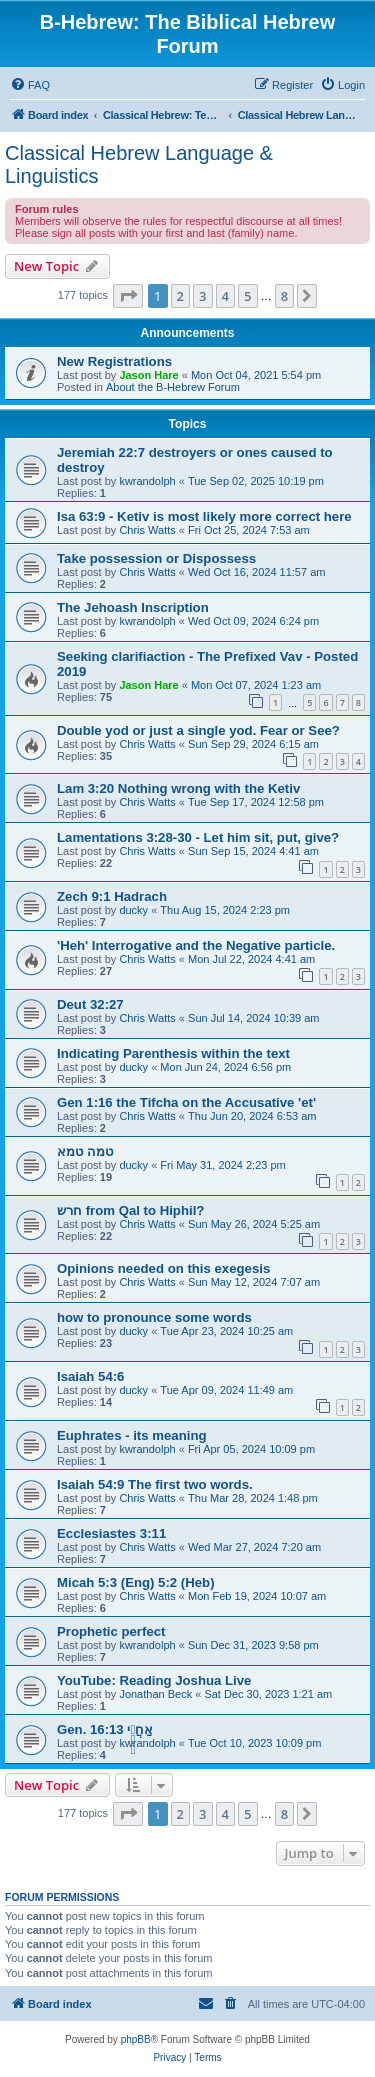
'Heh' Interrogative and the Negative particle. (196, 945)
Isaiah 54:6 (90, 1376)
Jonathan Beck (155, 1694)
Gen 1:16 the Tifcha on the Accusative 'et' (186, 1102)
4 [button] (225, 296)
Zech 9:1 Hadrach (112, 896)
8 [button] (284, 296)
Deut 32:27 (90, 1004)
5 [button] (247, 296)
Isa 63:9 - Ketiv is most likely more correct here (204, 516)
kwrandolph (147, 481)
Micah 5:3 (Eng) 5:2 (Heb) (136, 1582)
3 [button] (202, 296)
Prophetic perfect (111, 1631)
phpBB (136, 2039)
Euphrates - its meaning (132, 1435)
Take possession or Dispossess (156, 558)
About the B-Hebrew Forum (173, 387)
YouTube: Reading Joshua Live (154, 1680)
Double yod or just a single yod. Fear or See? (198, 730)
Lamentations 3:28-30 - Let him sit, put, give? (198, 837)
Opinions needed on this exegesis (163, 1268)
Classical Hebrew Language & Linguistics (139, 164)
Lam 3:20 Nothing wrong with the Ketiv (178, 788)
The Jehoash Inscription (133, 607)
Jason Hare (148, 375)
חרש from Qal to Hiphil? (130, 1210)
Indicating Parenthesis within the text (173, 1053)
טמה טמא (85, 1151)
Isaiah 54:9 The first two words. (155, 1484)
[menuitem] (30, 85)
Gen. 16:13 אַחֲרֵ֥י (105, 1729)
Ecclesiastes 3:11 (111, 1533)
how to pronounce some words (154, 1317)
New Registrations (114, 361)
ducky (133, 910)
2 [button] (180, 296)
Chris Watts (147, 530)
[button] (128, 296)
